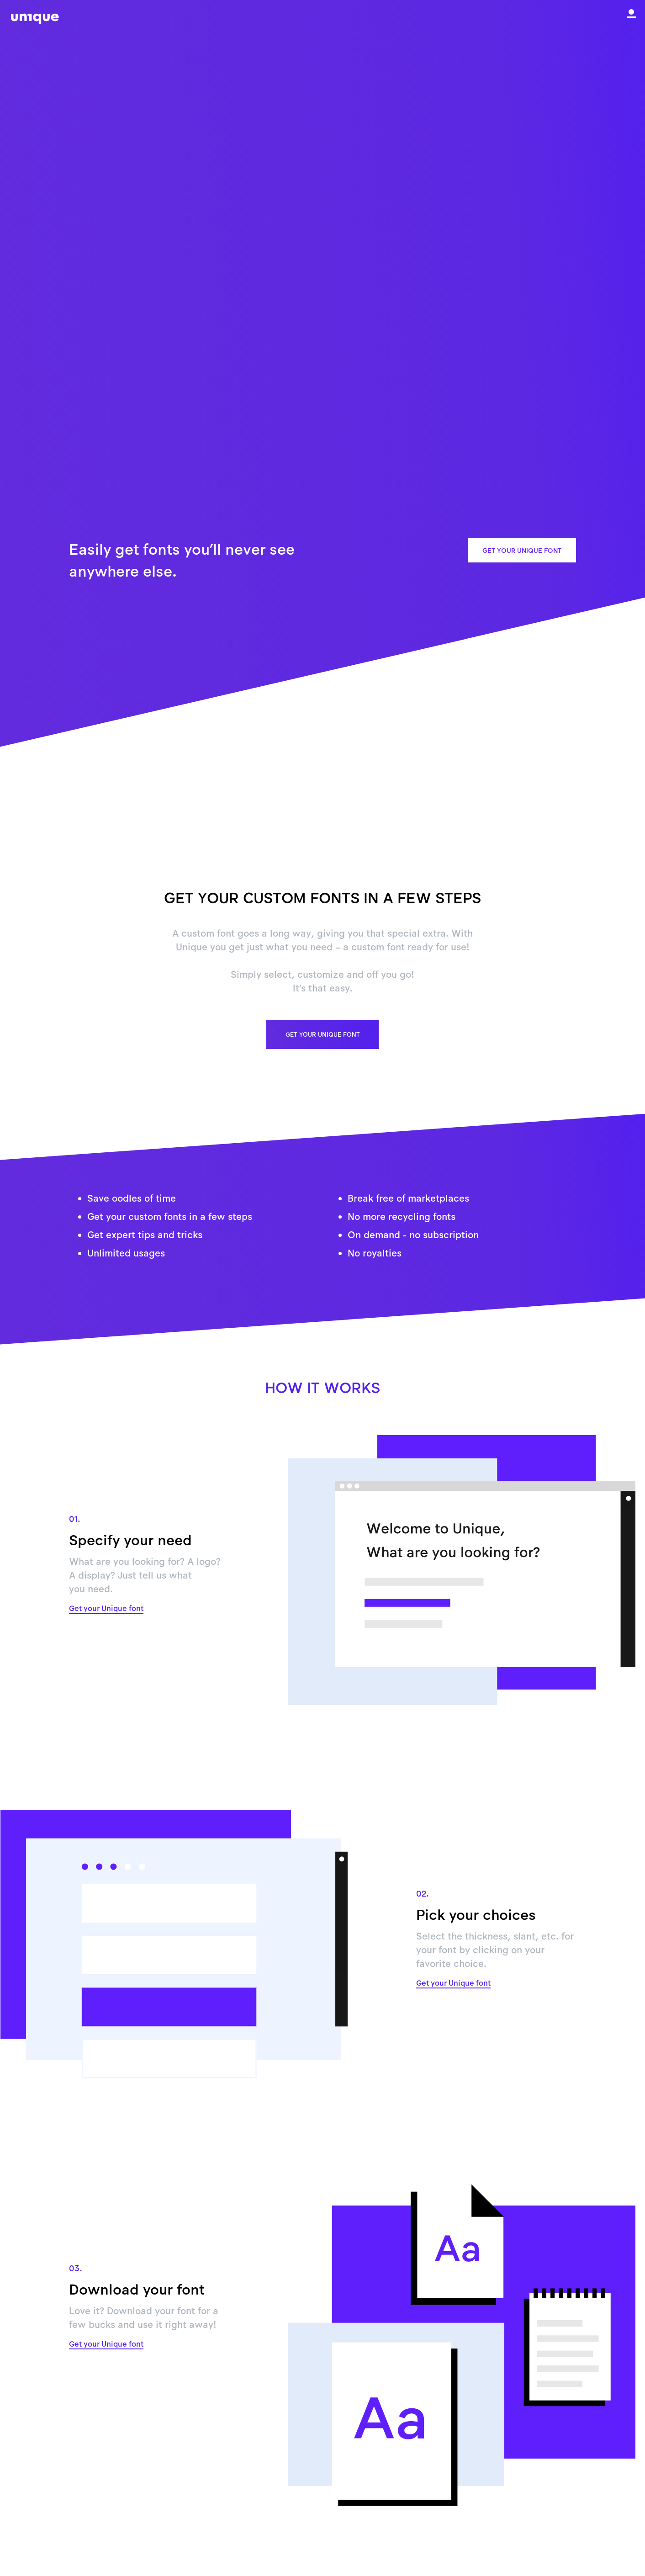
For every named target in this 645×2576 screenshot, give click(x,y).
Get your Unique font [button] (521, 550)
